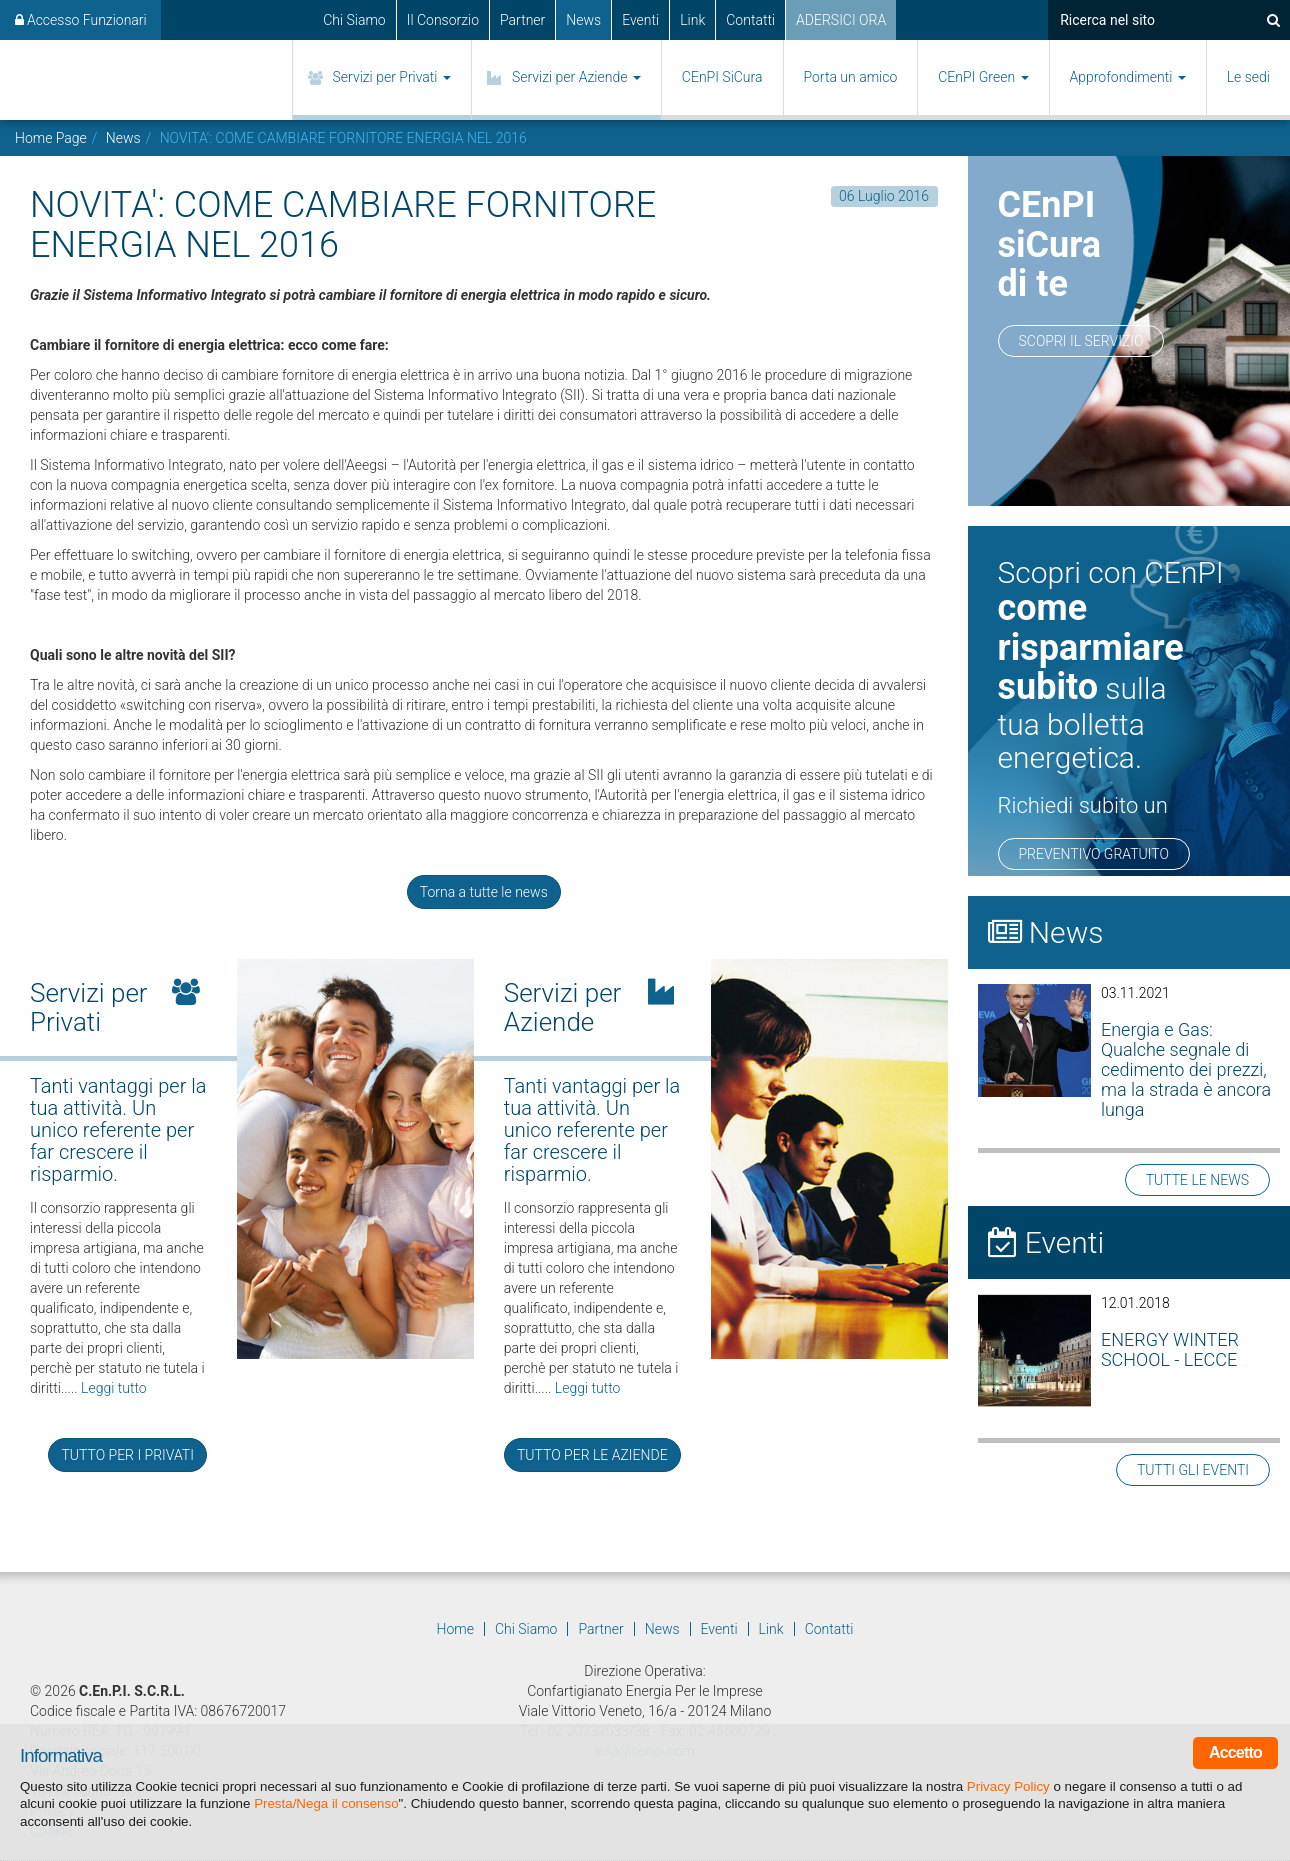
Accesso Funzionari (81, 20)
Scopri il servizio (1081, 341)
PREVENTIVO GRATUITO (1094, 854)
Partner (522, 20)
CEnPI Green (983, 77)
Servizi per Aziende (576, 77)
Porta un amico (851, 77)
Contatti (750, 20)
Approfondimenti (1128, 77)
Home (455, 1629)
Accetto (1235, 1752)
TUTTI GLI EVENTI (1193, 1470)
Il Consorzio (443, 20)
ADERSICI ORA (841, 20)
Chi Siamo (354, 20)
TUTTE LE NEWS (1197, 1180)
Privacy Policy (1008, 1786)
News (583, 20)
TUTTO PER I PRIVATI (127, 1455)
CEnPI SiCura (722, 77)
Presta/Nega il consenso (326, 1803)
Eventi (640, 20)
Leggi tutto (114, 1388)
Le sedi (1248, 77)
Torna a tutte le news (484, 892)
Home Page (51, 138)
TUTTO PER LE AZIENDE (592, 1455)
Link (692, 20)
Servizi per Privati (392, 77)
